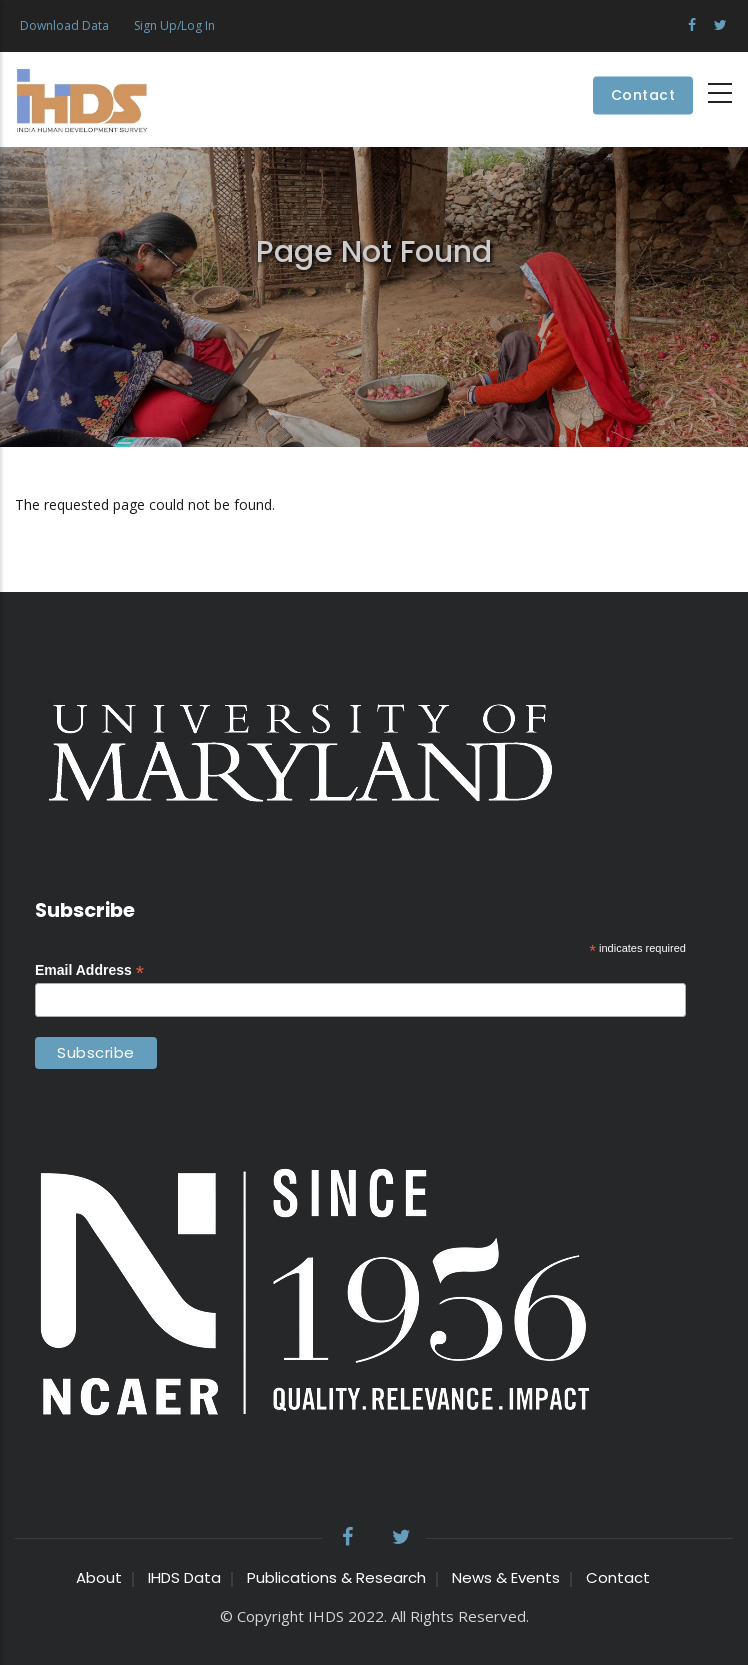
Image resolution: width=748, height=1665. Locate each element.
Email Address (89, 970)
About (99, 1577)
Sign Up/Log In (174, 25)
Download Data (64, 25)
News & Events (506, 1577)
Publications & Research (336, 1577)
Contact (643, 96)
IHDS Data (184, 1577)
